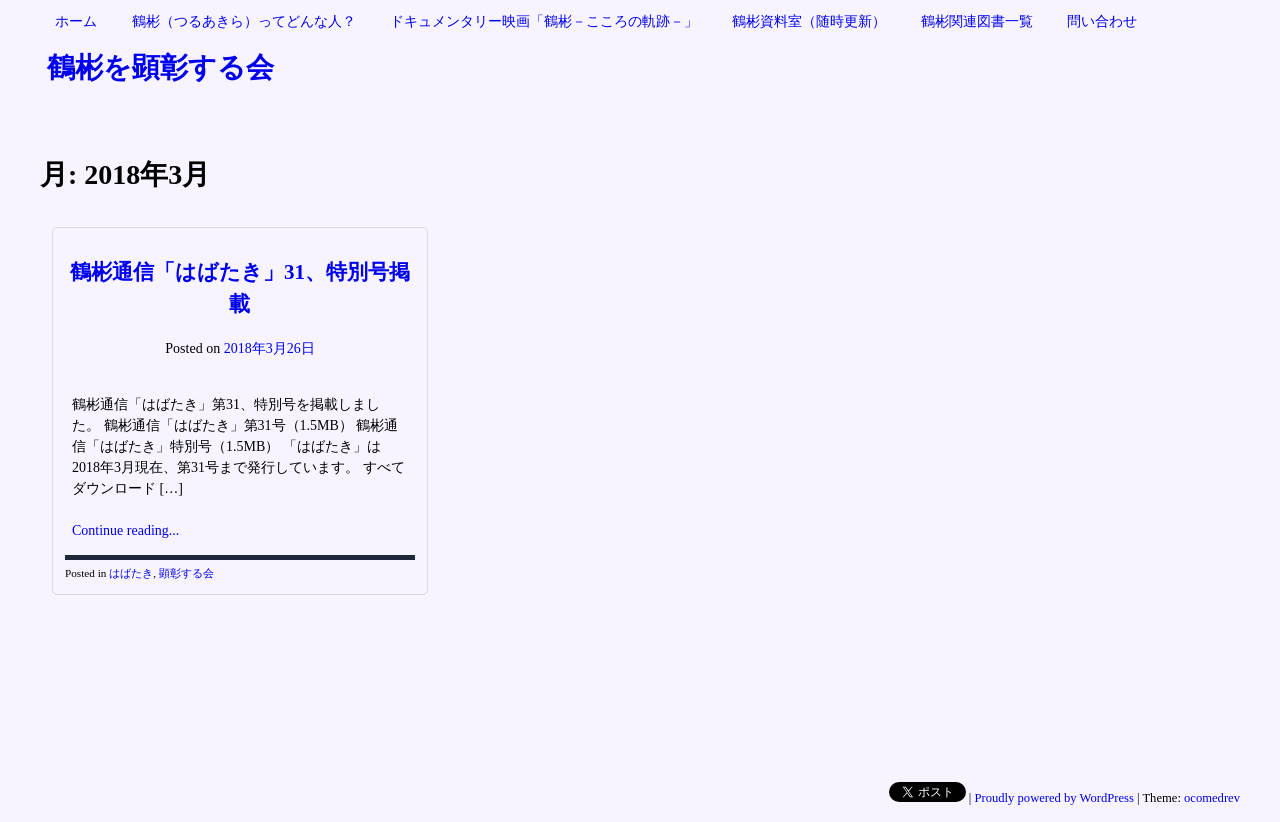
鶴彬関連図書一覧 (977, 21)
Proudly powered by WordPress (1054, 798)
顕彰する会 (186, 573)
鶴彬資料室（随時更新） (809, 21)
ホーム (76, 21)
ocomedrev (1212, 798)
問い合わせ (1102, 21)
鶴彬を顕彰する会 (160, 67)
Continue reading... (125, 530)
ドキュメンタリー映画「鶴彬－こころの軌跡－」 (544, 21)
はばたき (131, 573)
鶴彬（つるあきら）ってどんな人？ (244, 21)
